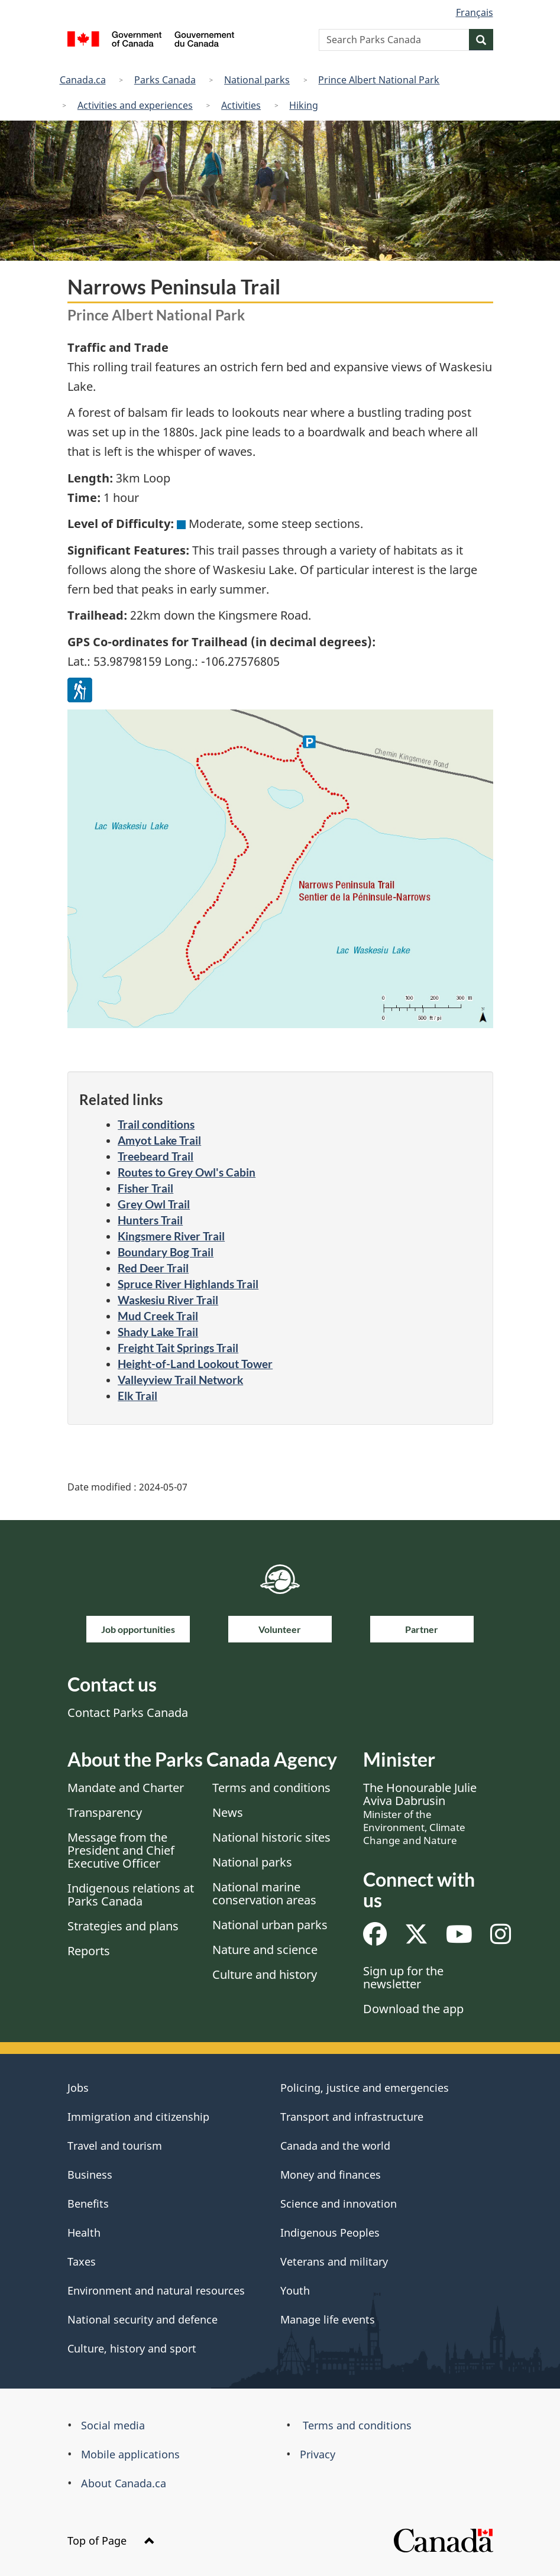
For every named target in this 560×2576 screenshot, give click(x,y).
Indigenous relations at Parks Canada (130, 1894)
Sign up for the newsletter (403, 1977)
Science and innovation (338, 2203)
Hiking (303, 105)
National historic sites (271, 1837)
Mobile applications (130, 2454)
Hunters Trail (150, 1220)
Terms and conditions (271, 1788)
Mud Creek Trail (158, 1316)
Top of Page (111, 2540)
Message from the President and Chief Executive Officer (120, 1850)
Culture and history (264, 1974)
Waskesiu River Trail (168, 1300)
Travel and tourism (114, 2145)
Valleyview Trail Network (180, 1379)
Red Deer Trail (153, 1268)
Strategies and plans (123, 1926)
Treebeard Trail (155, 1156)
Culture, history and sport (131, 2348)
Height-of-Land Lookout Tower (195, 1363)
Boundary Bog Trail (165, 1252)
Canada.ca (83, 79)
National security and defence (142, 2319)
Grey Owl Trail (154, 1204)
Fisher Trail (145, 1188)
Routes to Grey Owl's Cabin (186, 1172)
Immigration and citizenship (138, 2117)
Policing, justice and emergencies (364, 2088)
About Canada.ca (123, 2483)
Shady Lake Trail (158, 1332)
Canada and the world (335, 2145)
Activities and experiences (135, 105)
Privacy (317, 2454)
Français (474, 12)
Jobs (78, 2088)
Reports (88, 1951)
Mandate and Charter (125, 1788)
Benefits (88, 2203)
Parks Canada (165, 79)
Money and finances (330, 2174)
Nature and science (265, 1950)
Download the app (413, 2009)
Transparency (104, 1812)
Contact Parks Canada (127, 1712)
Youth (295, 2290)
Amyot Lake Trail (159, 1140)
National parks (257, 79)
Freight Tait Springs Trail (178, 1348)
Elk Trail (137, 1395)
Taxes (81, 2261)
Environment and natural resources (156, 2290)
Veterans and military (334, 2261)
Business (89, 2174)
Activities (241, 105)
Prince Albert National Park (378, 79)
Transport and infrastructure (351, 2117)
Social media (113, 2425)
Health (84, 2232)
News (227, 1812)
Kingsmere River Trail (171, 1236)
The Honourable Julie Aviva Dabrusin (420, 1813)
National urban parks (270, 1925)
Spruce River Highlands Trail (188, 1284)
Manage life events (327, 2319)
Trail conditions (156, 1124)
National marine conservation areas (264, 1893)
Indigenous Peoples (330, 2232)
